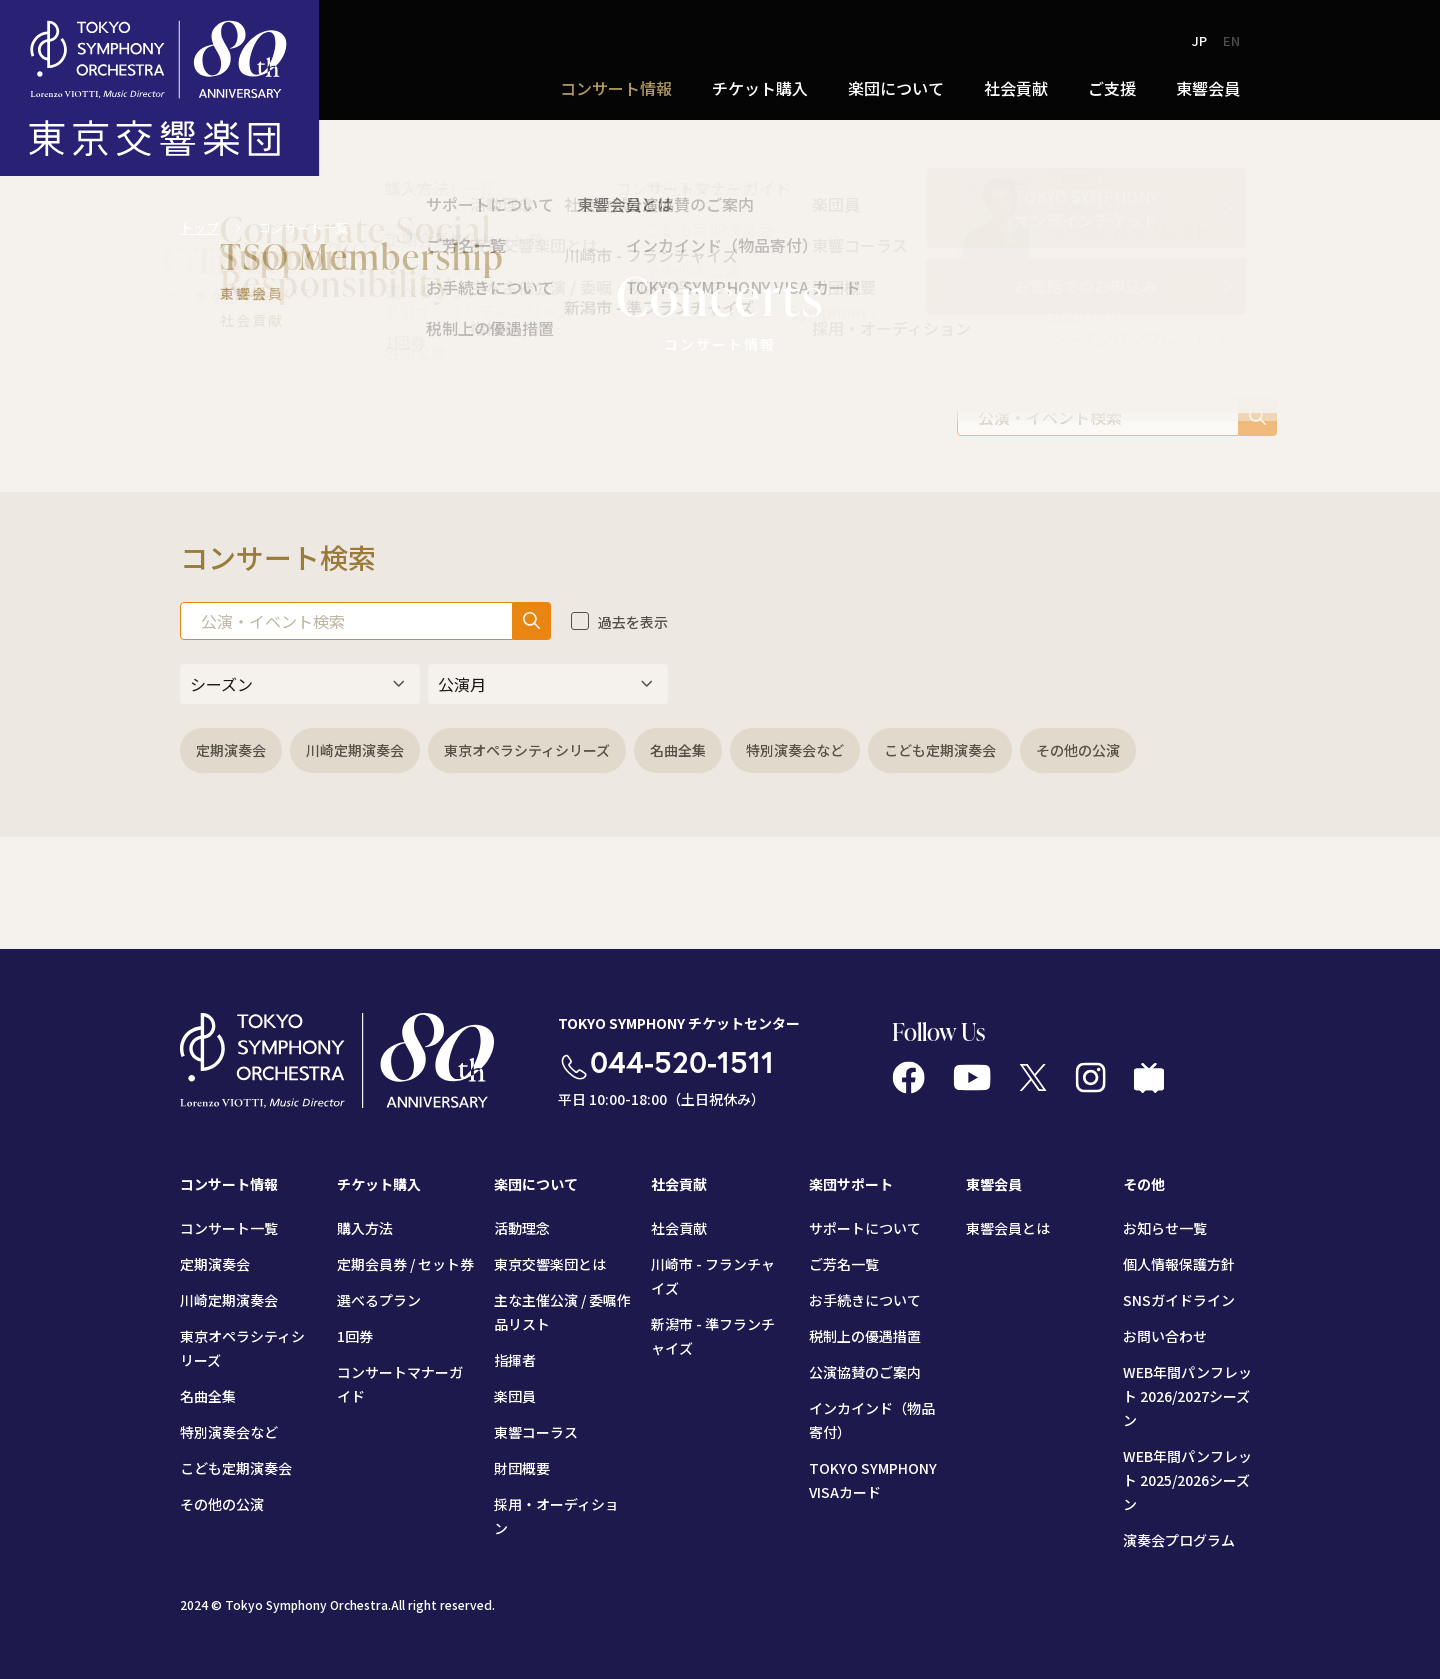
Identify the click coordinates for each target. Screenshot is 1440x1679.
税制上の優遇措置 (865, 1336)
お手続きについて (865, 1300)
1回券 (355, 1336)
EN (1231, 40)
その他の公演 (1078, 750)
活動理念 (522, 1228)
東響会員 (1208, 88)
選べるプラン (379, 1300)
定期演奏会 (231, 750)
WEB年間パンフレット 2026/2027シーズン (1187, 1396)
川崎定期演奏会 (355, 750)
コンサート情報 (616, 88)
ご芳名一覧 (844, 1264)
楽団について (896, 88)
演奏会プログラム (1179, 1540)
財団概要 (522, 1468)
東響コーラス (536, 1432)
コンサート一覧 (229, 1228)
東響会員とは (1008, 1228)
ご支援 (1112, 88)
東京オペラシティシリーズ (527, 750)
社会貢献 (1016, 88)
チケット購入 (760, 88)
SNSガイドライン (1179, 1300)
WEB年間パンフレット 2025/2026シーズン (1187, 1480)
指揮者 (515, 1360)
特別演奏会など (795, 750)
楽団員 (515, 1396)
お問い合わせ (1165, 1336)
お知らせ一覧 (1165, 1228)
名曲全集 (678, 750)
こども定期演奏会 (940, 750)
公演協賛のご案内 (865, 1372)
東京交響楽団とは (550, 1264)
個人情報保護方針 (1179, 1264)
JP (1199, 40)
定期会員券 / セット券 (405, 1264)
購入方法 (365, 1228)
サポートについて (865, 1228)
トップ (199, 227)
